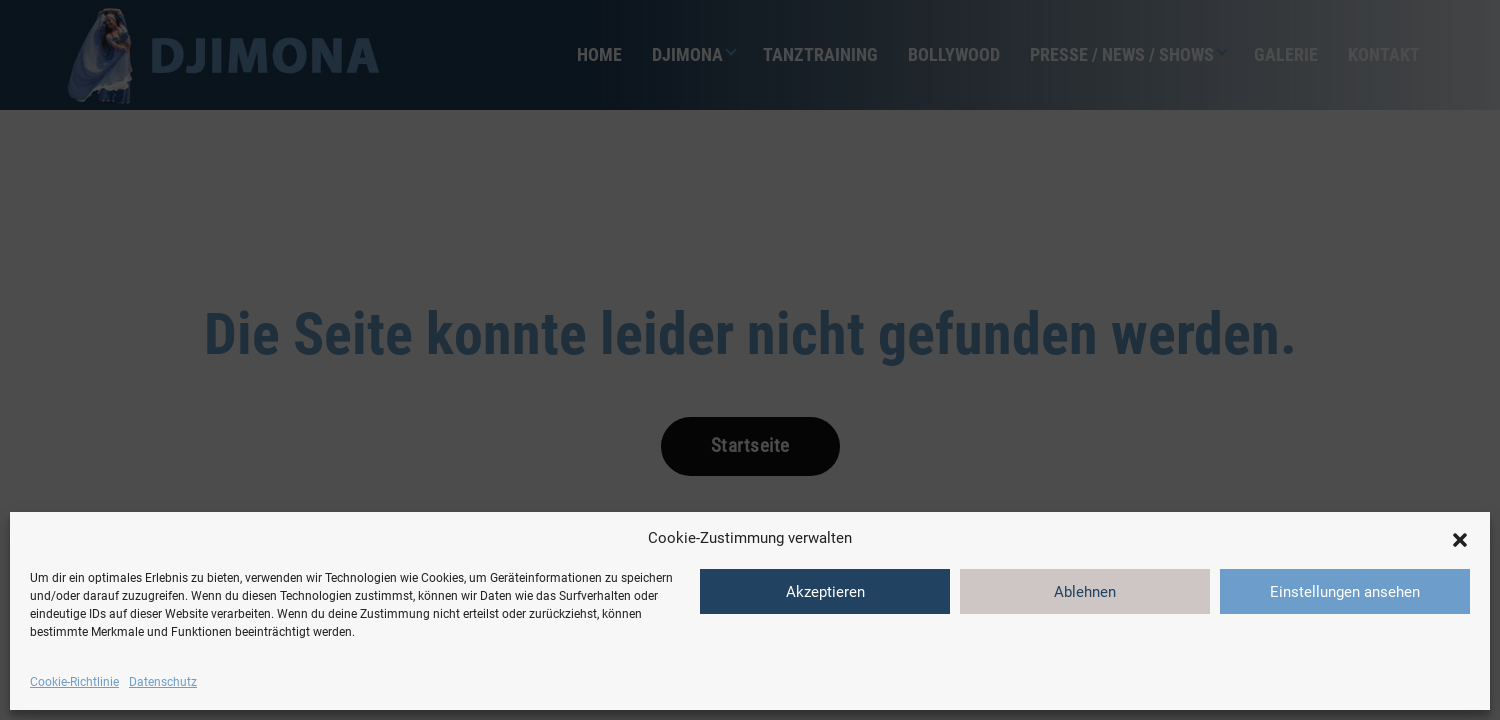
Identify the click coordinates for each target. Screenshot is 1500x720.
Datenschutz (163, 682)
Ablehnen (1085, 592)
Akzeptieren (825, 592)
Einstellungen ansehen (1345, 592)
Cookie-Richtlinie (74, 682)
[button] (1460, 538)
